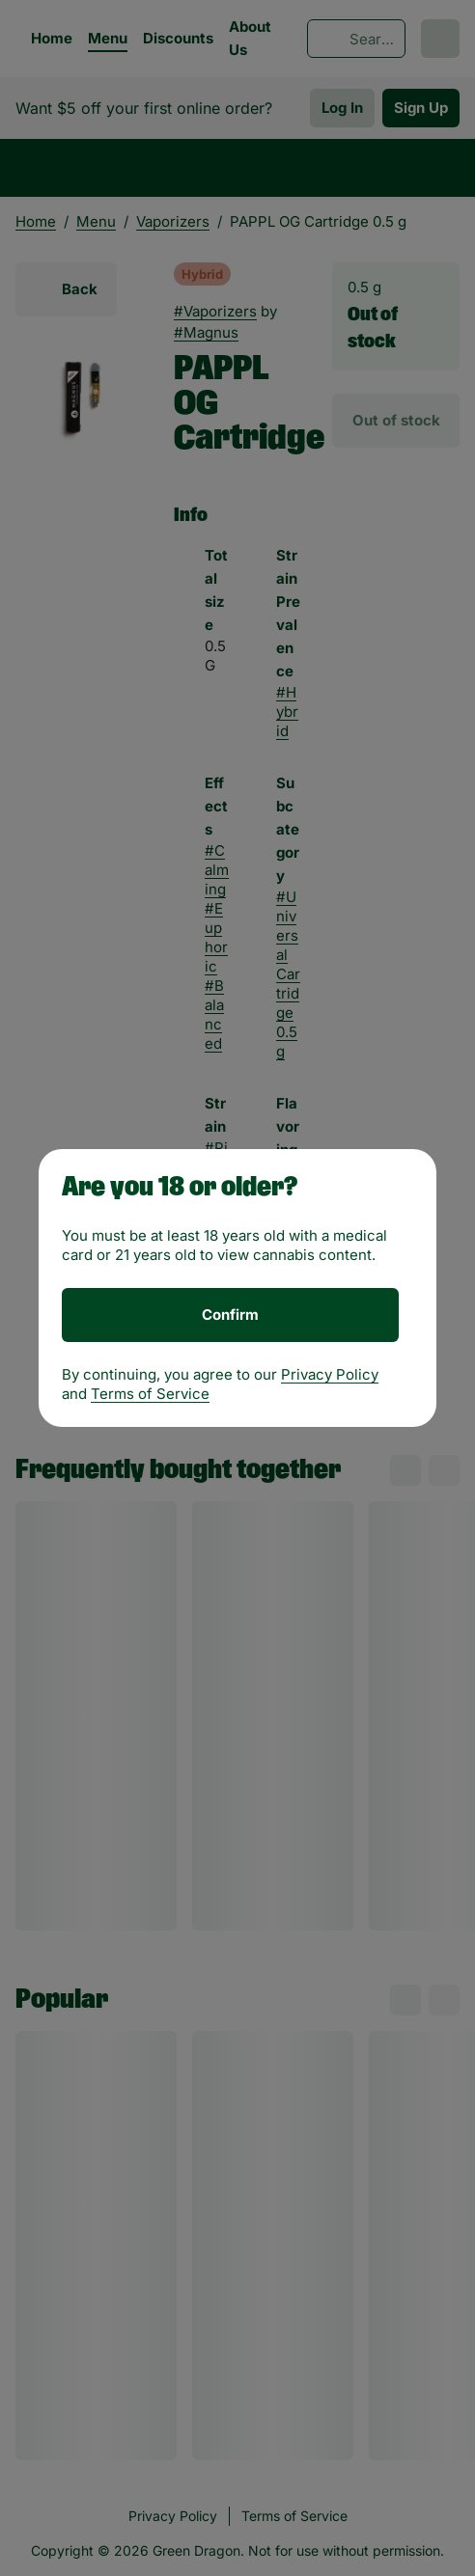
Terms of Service (150, 1393)
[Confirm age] (230, 1315)
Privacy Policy (329, 1374)
